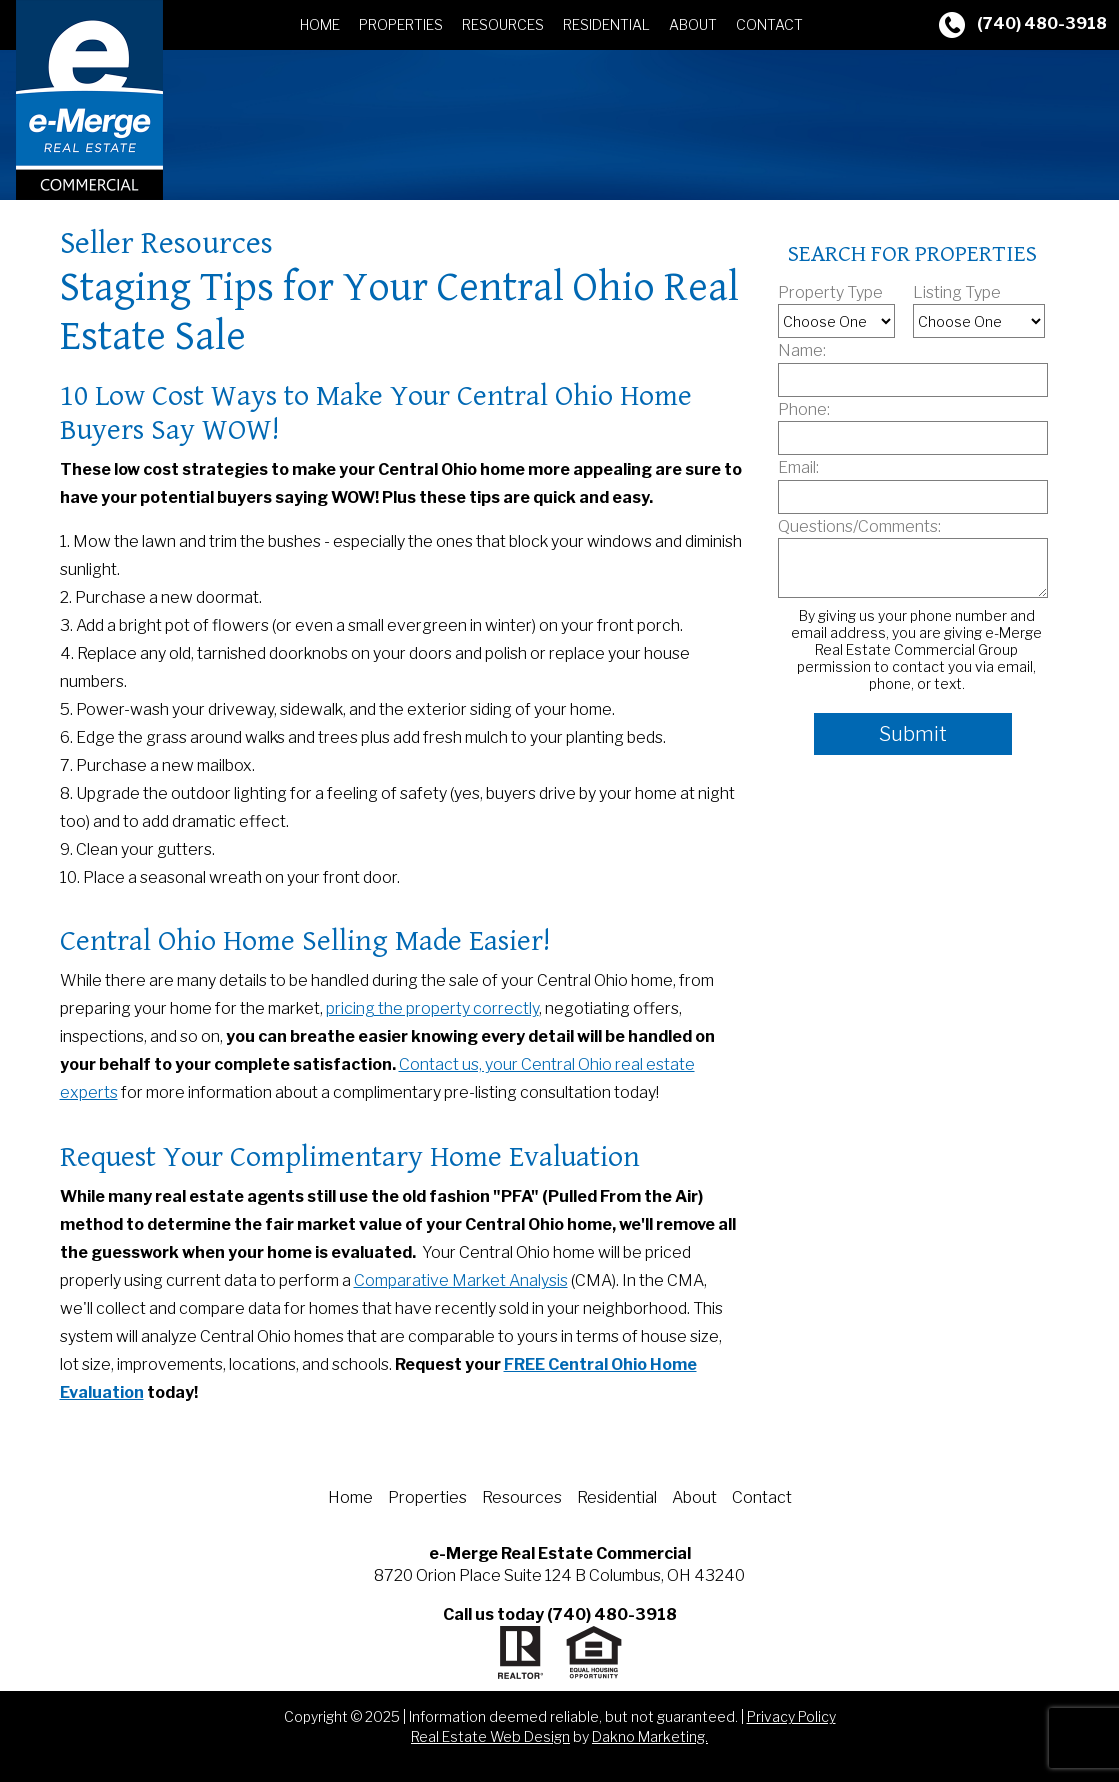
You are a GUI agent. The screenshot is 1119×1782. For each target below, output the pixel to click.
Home (320, 24)
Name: (802, 350)
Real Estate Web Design (490, 1736)
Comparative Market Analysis (461, 1280)
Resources (503, 24)
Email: (798, 467)
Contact (769, 24)
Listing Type (957, 292)
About (693, 24)
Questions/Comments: (859, 526)
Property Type (830, 292)
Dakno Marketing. (650, 1736)
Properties (401, 24)
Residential (606, 24)
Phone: (804, 409)
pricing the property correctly (432, 1008)
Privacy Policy (791, 1716)
